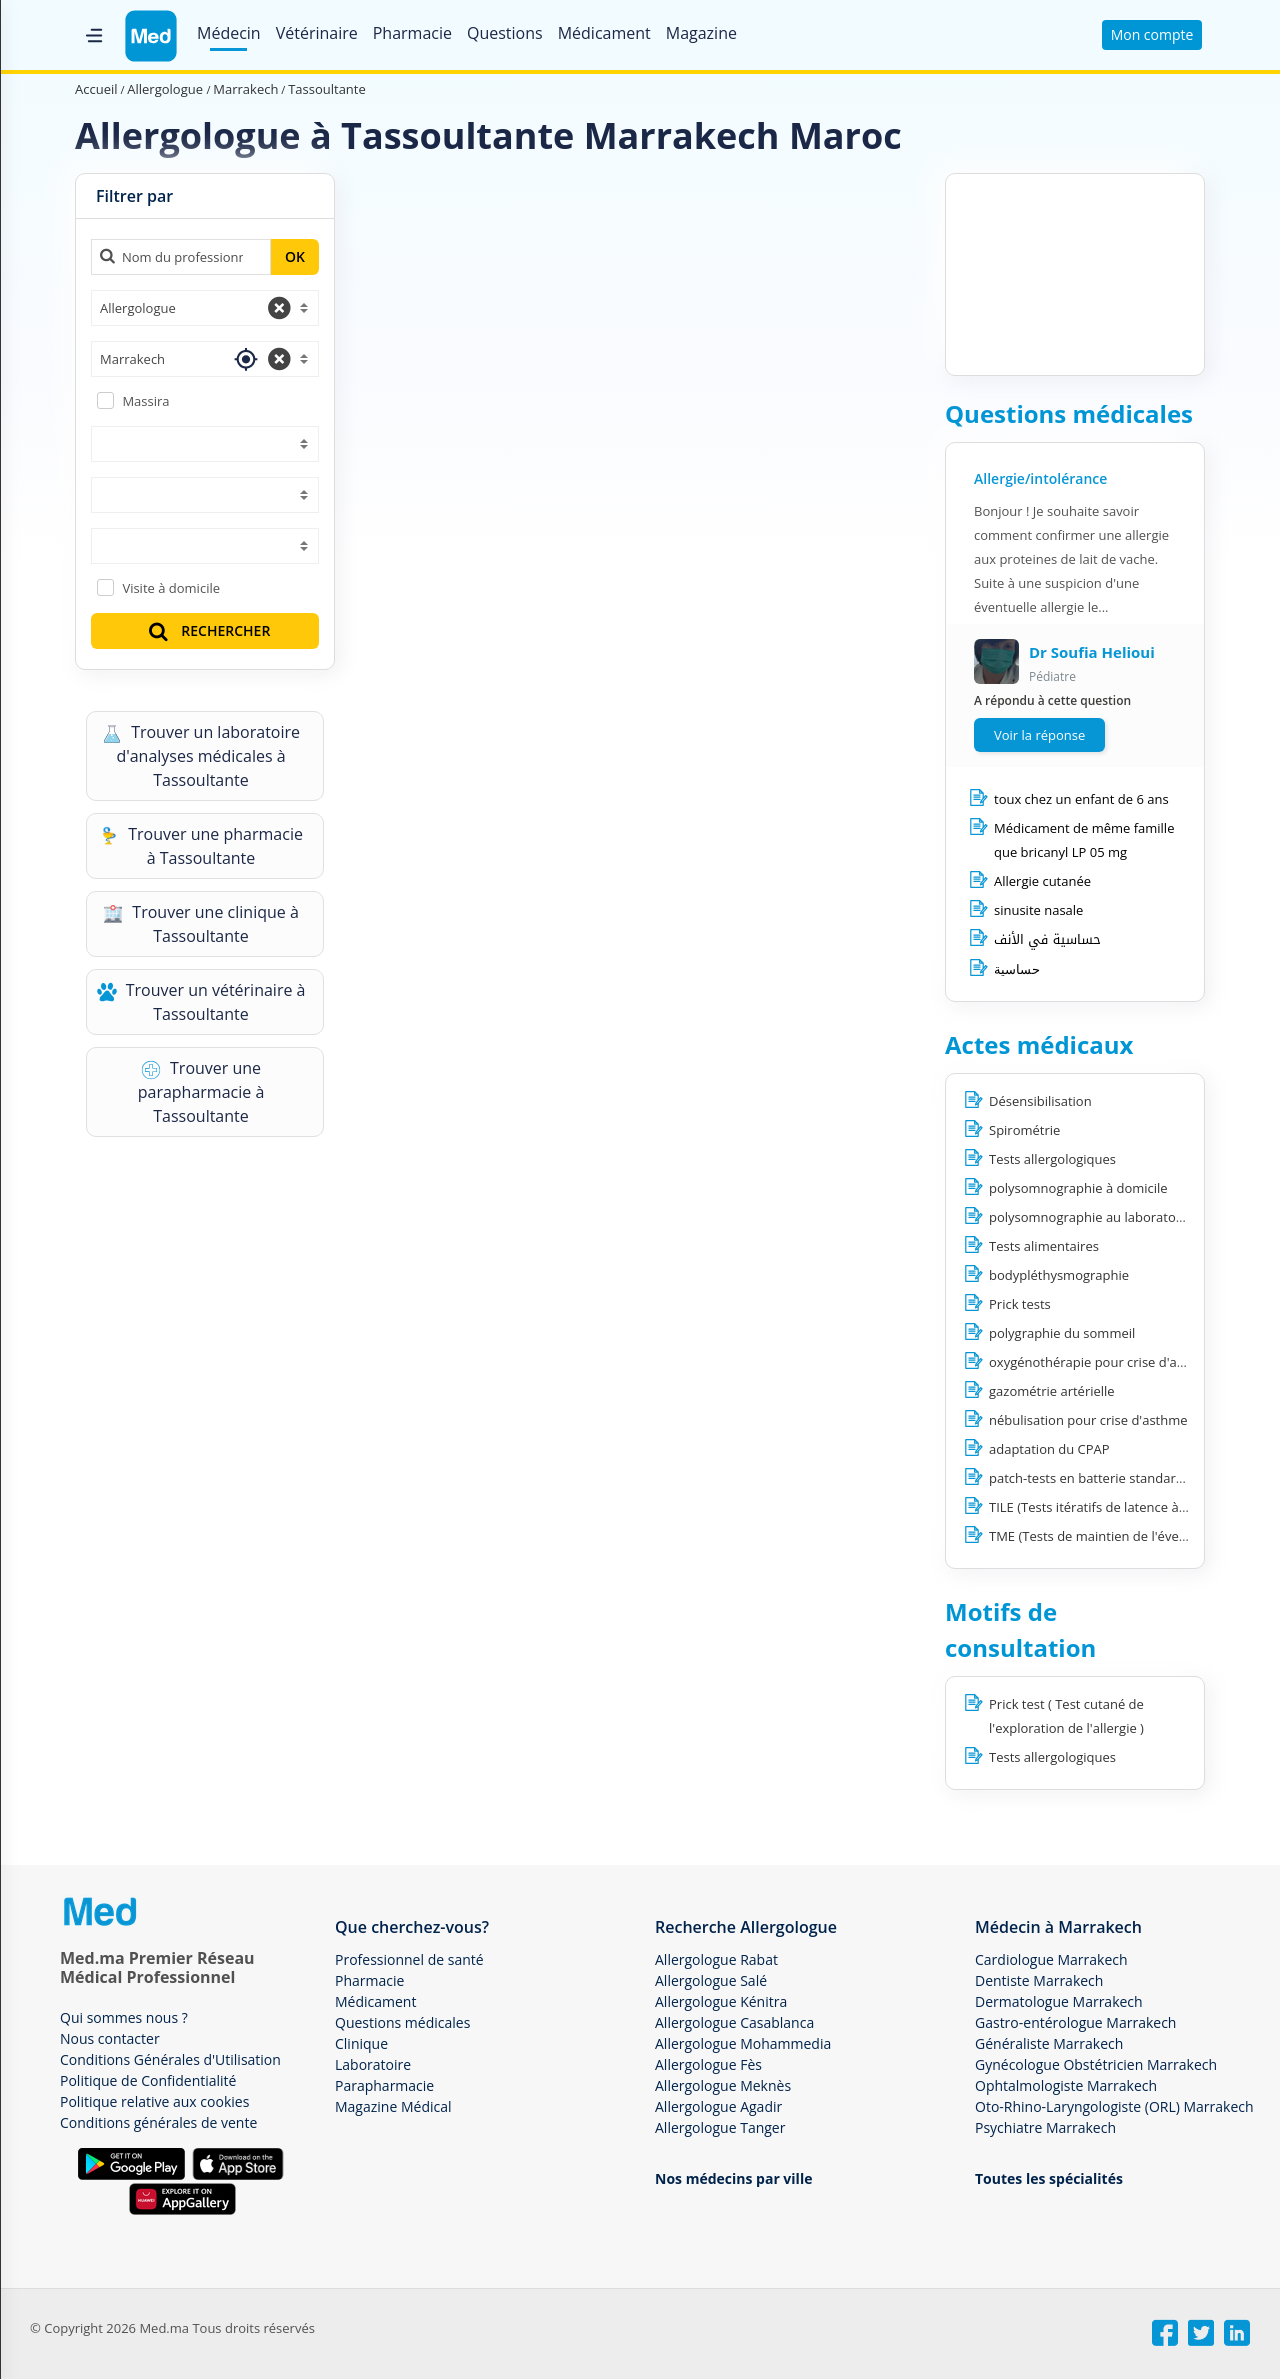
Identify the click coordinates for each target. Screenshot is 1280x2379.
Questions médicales (402, 2022)
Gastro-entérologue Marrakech (1075, 2022)
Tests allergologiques (1052, 1159)
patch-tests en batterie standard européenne (1125, 1478)
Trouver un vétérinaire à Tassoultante (201, 1002)
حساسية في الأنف (1047, 939)
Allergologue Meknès (723, 2085)
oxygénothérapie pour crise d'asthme (1102, 1362)
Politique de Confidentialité (148, 2080)
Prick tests (1020, 1304)
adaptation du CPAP (1049, 1449)
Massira (145, 401)
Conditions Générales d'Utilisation (170, 2059)
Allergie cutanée (1042, 881)
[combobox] (205, 308)
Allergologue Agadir (718, 2106)
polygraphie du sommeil (1062, 1333)
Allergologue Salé (711, 1980)
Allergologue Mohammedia (743, 2043)
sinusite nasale (1038, 910)
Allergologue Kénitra (721, 2001)
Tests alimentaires (1044, 1246)
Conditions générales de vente (158, 2122)
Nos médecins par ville (733, 2178)
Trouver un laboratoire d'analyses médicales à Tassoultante (201, 756)
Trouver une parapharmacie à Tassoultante (201, 1092)
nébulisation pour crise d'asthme (1088, 1420)
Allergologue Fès (708, 2064)
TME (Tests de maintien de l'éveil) (1089, 1536)
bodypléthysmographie (1059, 1275)
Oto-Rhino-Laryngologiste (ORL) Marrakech (1114, 2106)
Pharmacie (412, 33)
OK (295, 256)
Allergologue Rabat (716, 1959)
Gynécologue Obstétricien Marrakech (1096, 2064)
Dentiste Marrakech (1039, 1980)
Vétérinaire (317, 33)
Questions (505, 33)
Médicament (604, 33)
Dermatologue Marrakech (1059, 2001)
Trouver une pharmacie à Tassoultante (201, 846)
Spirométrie (1024, 1130)
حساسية (1017, 969)
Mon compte (1152, 34)
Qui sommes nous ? (124, 2017)
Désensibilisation (1040, 1101)
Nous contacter (110, 2038)
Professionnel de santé (409, 1959)
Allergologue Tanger (720, 2127)
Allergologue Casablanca (734, 2022)
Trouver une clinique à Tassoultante (201, 924)
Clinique (361, 2043)
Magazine (701, 33)
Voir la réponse (1039, 735)
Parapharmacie (384, 2085)
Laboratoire (373, 2064)
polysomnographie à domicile (1078, 1188)
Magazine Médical (393, 2106)
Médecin (229, 33)
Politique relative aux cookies (154, 2101)
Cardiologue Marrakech (1051, 1959)
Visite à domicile (171, 588)
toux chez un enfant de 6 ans (1081, 799)
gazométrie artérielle (1052, 1391)
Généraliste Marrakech (1049, 2043)
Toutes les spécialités (1049, 2178)
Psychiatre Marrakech (1045, 2127)
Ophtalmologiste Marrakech (1066, 2085)
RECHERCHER (208, 630)
